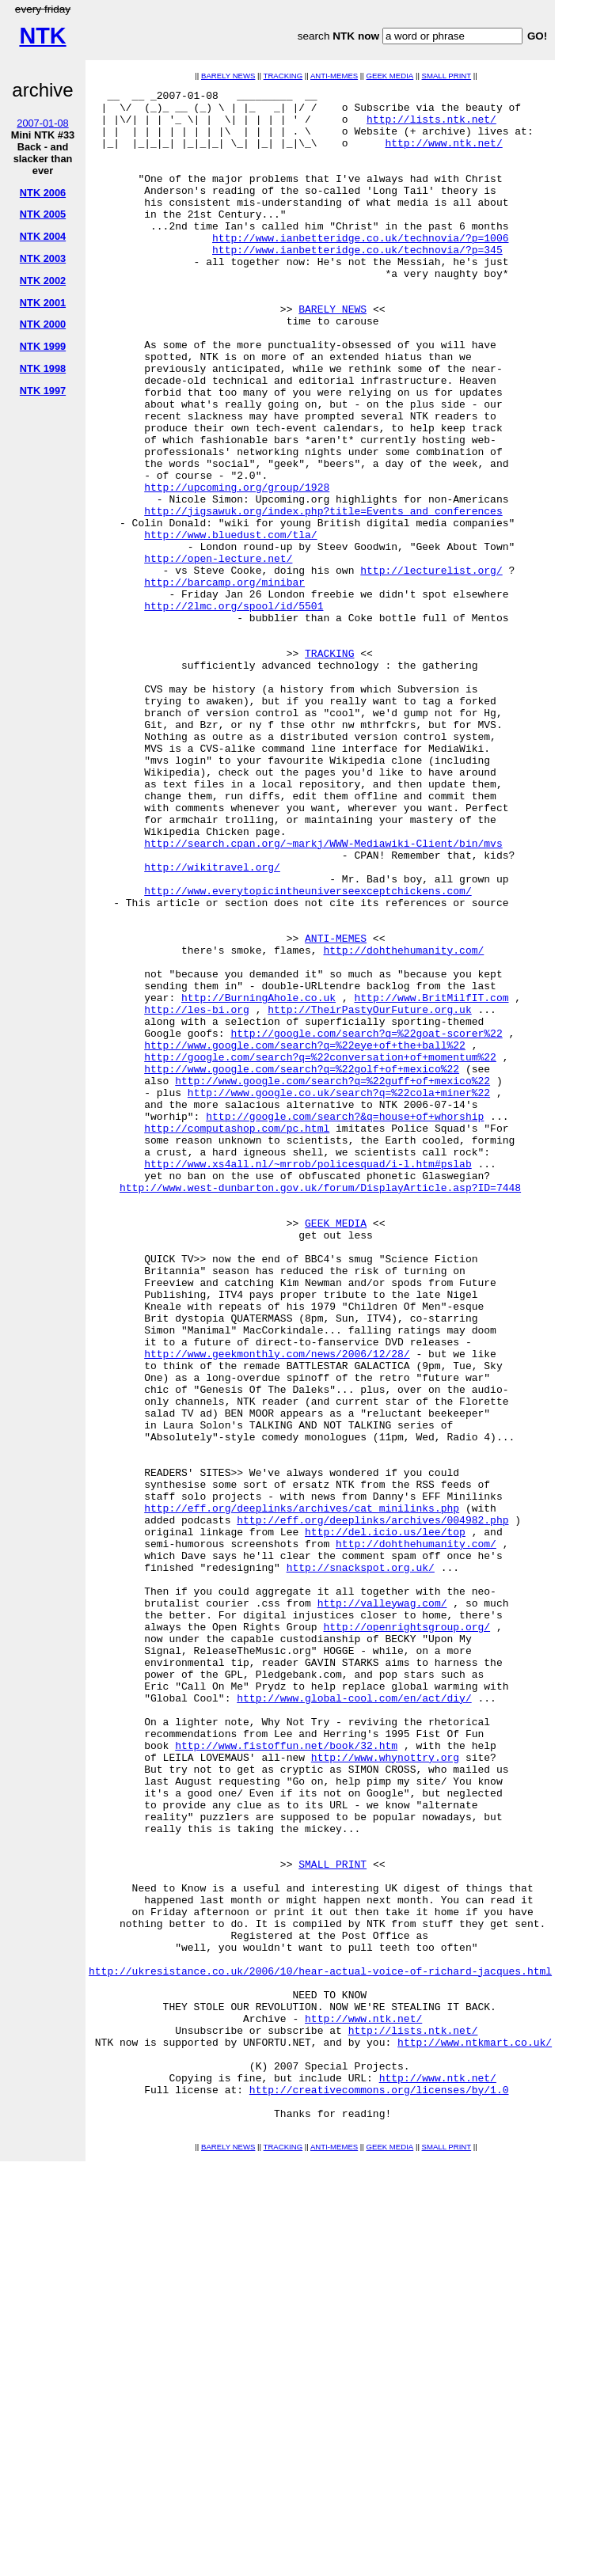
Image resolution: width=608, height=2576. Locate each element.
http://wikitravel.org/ (212, 1023)
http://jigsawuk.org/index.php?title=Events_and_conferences (323, 596)
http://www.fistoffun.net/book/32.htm (286, 2077)
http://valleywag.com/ (382, 1906)
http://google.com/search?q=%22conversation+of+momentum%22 (320, 1251)
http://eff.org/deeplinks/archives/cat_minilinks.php (301, 1792)
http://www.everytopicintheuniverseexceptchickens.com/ (307, 1052)
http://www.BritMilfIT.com (431, 1180)
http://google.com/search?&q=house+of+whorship (345, 1322)
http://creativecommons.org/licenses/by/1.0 (379, 2490)
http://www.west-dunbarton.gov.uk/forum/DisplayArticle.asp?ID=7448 (320, 1408)
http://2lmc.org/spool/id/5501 (233, 710)
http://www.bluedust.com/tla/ (230, 624)
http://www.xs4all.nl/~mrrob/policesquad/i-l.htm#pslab (307, 1379)
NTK (42, 35)
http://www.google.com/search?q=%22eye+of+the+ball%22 (305, 1237)
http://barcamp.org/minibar (224, 681)
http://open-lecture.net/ (218, 653)
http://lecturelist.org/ (431, 667)
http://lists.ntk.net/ (431, 126)
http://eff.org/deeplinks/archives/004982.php (372, 1807)
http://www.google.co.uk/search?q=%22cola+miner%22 (339, 1294)
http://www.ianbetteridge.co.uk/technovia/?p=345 (357, 282)
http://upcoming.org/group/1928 (236, 567)
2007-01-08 (42, 123)
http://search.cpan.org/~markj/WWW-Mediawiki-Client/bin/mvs (323, 995)
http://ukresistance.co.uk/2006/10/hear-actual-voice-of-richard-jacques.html (320, 2348)
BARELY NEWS (228, 75)
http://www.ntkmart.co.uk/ (474, 2433)
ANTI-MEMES (334, 75)
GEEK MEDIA (389, 75)
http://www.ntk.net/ (443, 154)
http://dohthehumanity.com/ (403, 1123)
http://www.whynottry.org (385, 2092)
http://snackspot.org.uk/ (361, 1864)
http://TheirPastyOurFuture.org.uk (369, 1194)
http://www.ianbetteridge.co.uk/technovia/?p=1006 (360, 268)
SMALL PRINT (447, 75)
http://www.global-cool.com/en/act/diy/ (354, 2020)
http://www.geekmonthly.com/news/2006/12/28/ (276, 1607)
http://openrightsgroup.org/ (406, 1935)
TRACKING (283, 75)
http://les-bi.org (196, 1194)
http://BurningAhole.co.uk (258, 1180)
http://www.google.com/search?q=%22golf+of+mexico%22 (301, 1265)
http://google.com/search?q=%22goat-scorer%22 (366, 1223)
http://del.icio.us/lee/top (385, 1821)
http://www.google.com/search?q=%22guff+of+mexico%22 (332, 1280)
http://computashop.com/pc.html (236, 1337)
